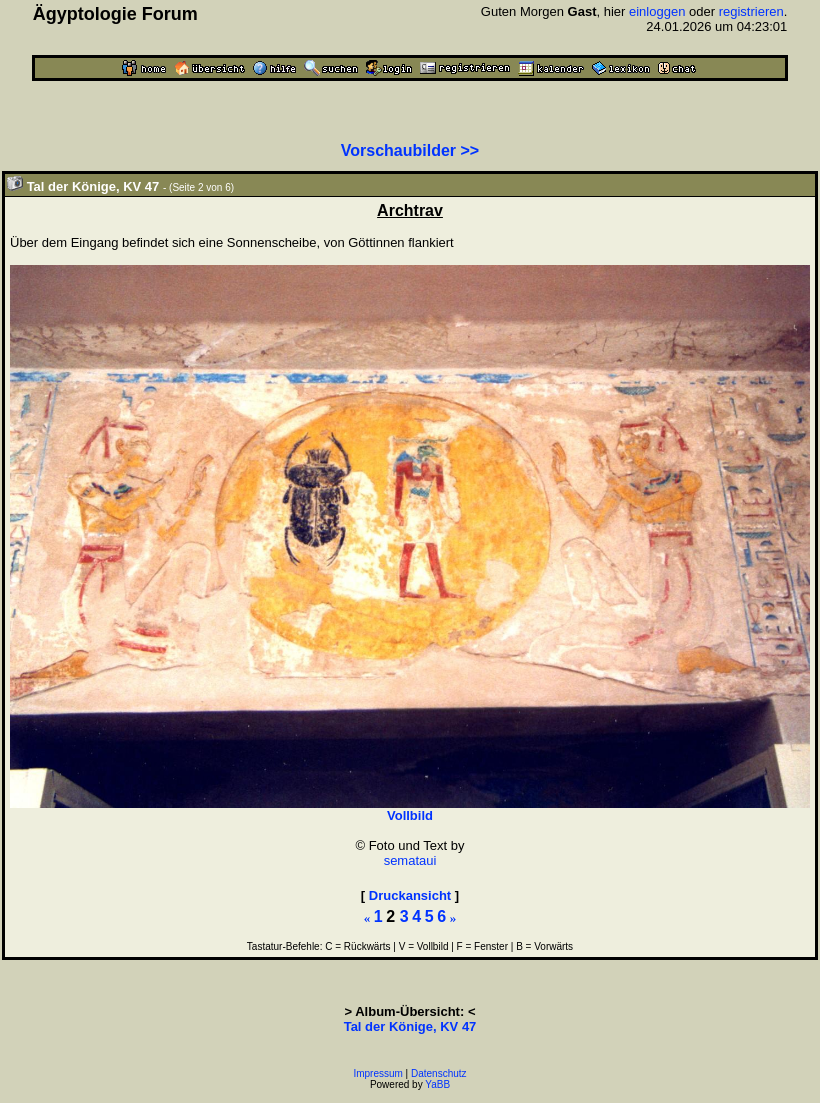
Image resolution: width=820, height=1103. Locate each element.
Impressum (377, 1073)
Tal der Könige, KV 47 (410, 1026)
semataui (410, 860)
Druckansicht (410, 895)
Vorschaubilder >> (410, 150)
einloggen (657, 11)
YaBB (437, 1084)
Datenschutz (439, 1073)
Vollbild (410, 815)
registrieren (751, 11)
